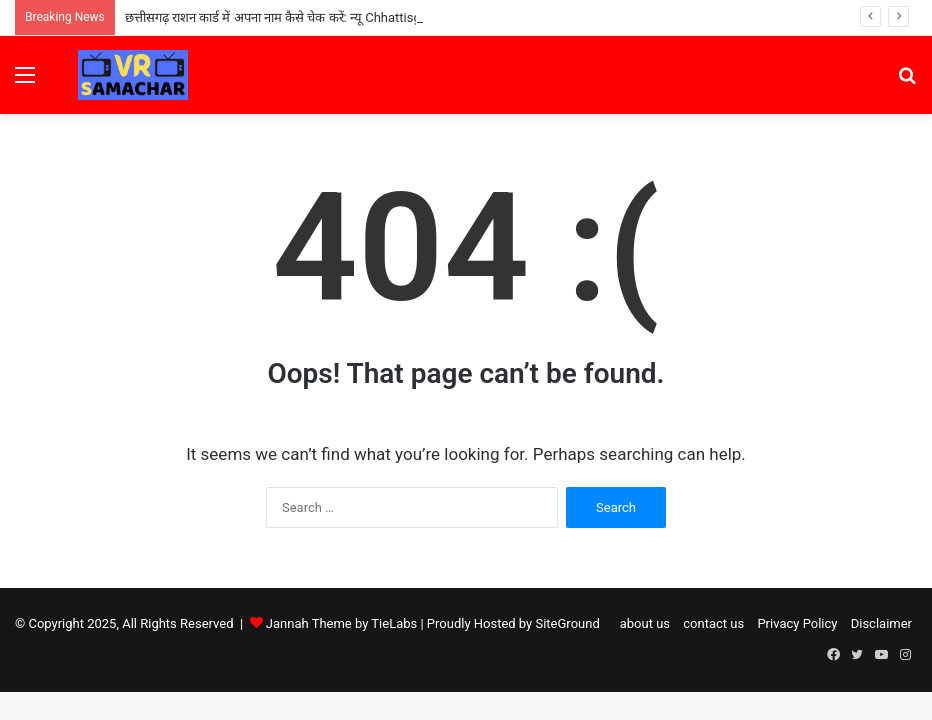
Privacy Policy (797, 623)
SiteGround (567, 623)
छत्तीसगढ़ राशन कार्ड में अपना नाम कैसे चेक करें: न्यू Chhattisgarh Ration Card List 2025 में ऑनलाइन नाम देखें (397, 17)
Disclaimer (881, 623)
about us (645, 623)
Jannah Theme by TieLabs (341, 623)
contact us (713, 623)
